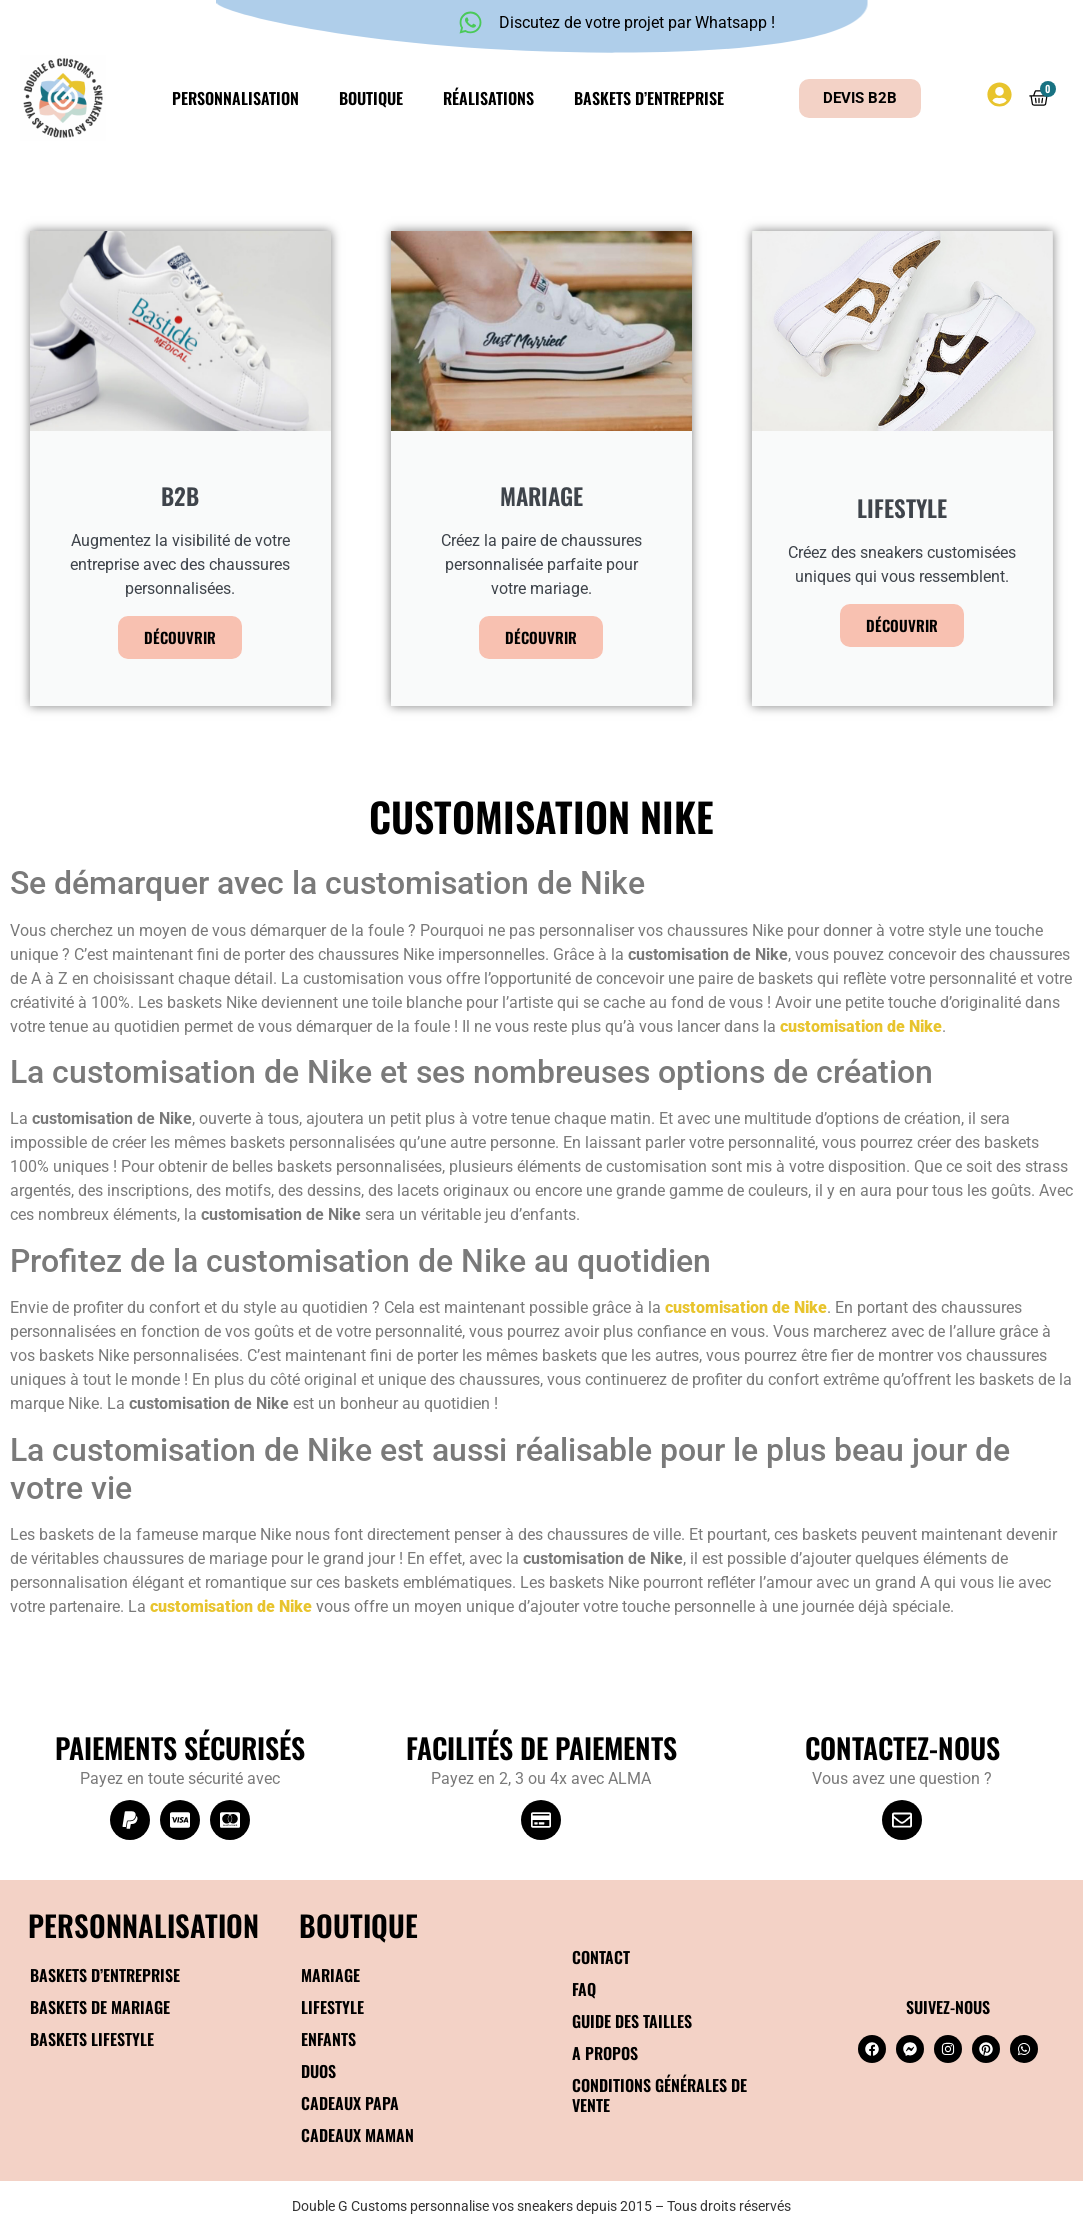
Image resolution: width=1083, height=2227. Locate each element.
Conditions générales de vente (659, 2095)
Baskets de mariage (100, 2007)
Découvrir (180, 637)
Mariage (330, 1975)
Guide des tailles (632, 2021)
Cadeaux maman (357, 2135)
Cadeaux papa (350, 2103)
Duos (318, 2071)
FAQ (584, 1989)
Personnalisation (235, 98)
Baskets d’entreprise (649, 98)
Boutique (371, 98)
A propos (605, 2053)
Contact (601, 1957)
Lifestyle (332, 2007)
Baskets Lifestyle (92, 2039)
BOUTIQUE (358, 1924)
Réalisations (488, 98)
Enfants (328, 2039)
